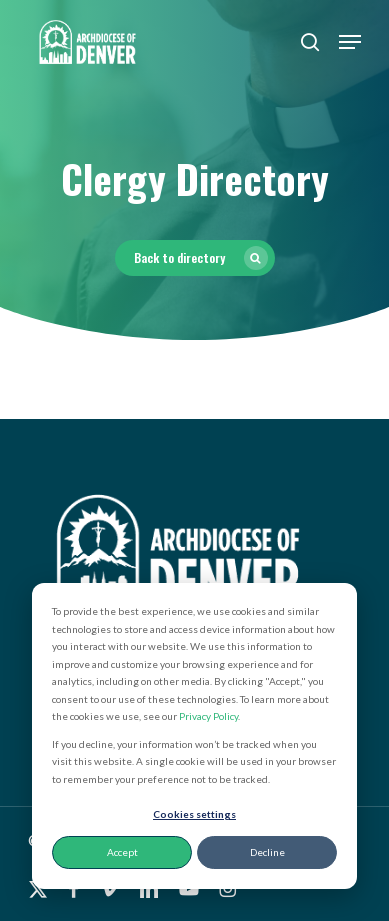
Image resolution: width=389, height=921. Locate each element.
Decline (267, 852)
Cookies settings (194, 814)
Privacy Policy (208, 716)
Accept (122, 852)
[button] (350, 42)
